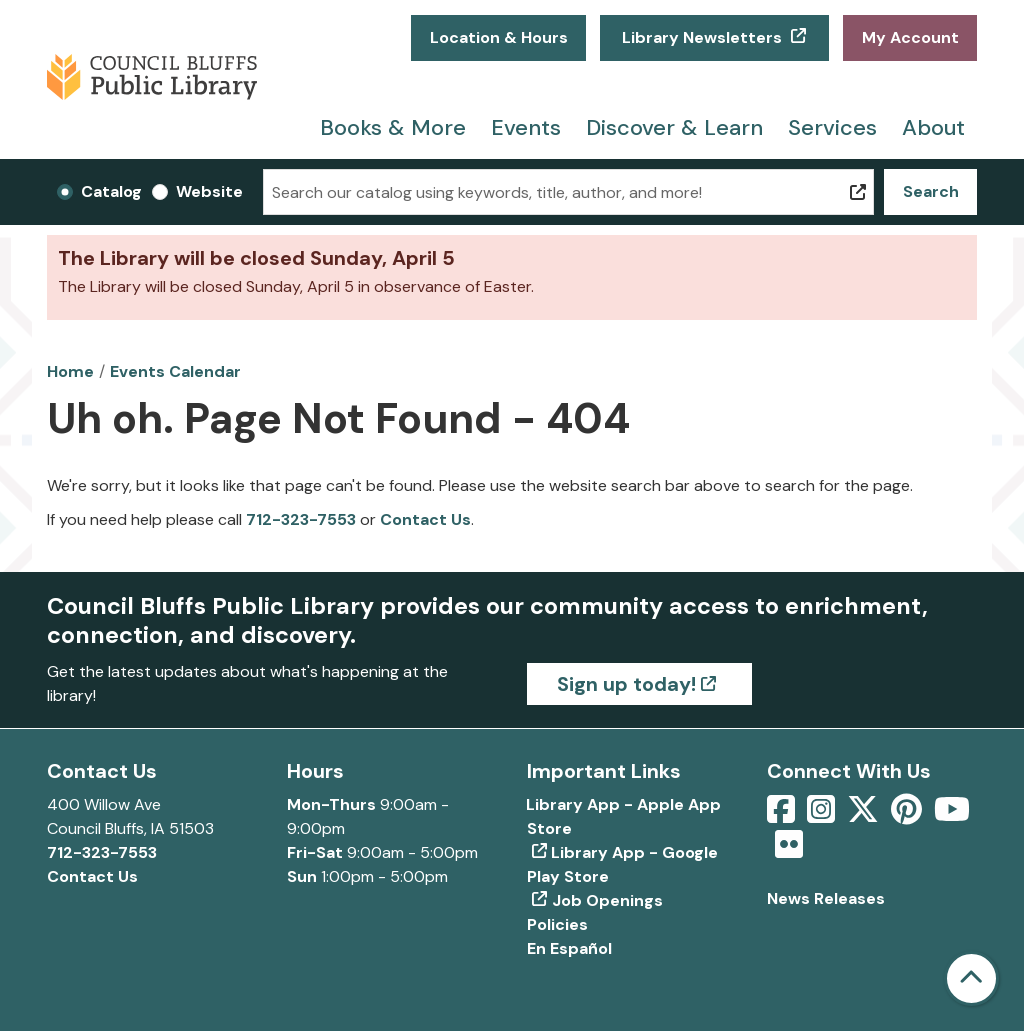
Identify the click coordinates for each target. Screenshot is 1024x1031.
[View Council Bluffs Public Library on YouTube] (952, 815)
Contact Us (425, 519)
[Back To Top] (971, 978)
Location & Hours (499, 37)
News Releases (826, 898)
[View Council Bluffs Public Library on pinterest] (908, 815)
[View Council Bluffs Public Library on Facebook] (783, 815)
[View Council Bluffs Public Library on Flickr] (789, 850)
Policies (557, 924)
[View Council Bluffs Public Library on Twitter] (865, 815)
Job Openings (607, 900)
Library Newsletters (702, 37)
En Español (569, 948)
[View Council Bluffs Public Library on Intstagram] (823, 815)
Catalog (111, 191)
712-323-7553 (301, 519)
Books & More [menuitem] (393, 127)
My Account (910, 37)
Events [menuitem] (526, 127)
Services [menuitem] (832, 127)
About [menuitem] (933, 127)
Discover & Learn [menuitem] (674, 127)
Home (70, 371)
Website (209, 191)
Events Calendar (175, 371)
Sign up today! (626, 684)
